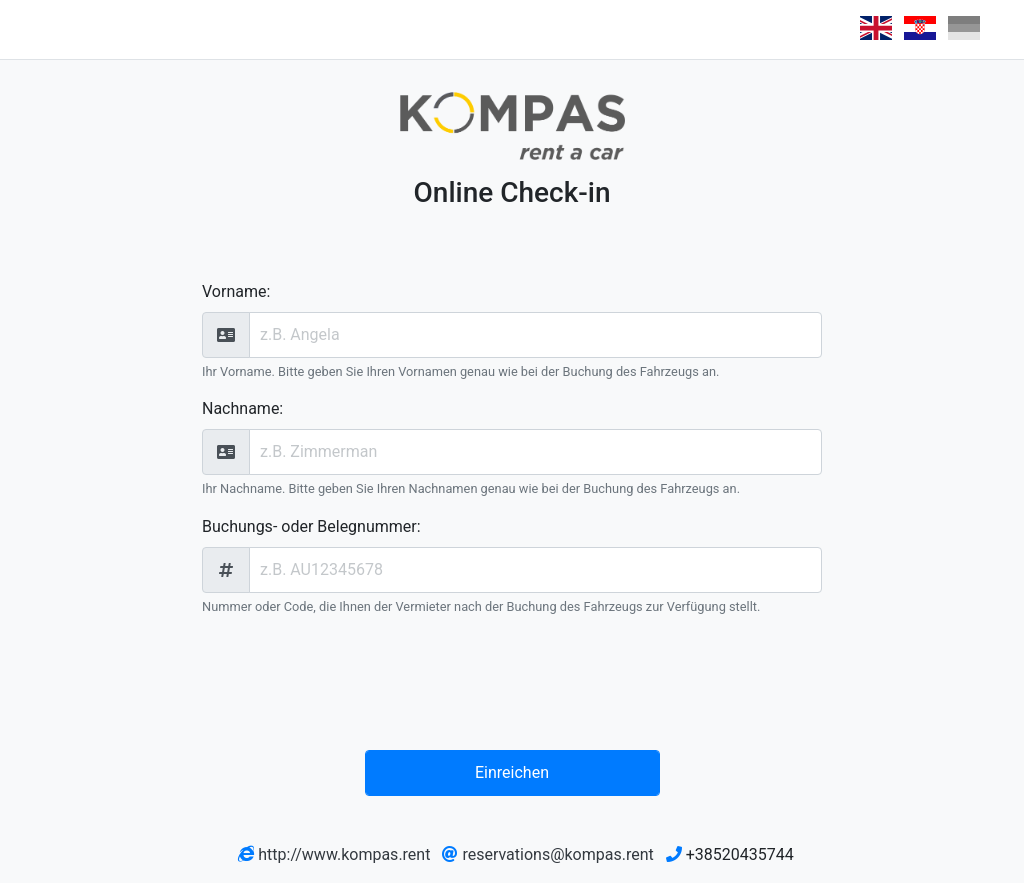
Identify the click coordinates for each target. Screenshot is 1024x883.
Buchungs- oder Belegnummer (309, 526)
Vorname (234, 291)
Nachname (240, 408)
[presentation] (517, 687)
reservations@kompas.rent (557, 854)
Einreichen (512, 772)
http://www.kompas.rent (344, 854)
